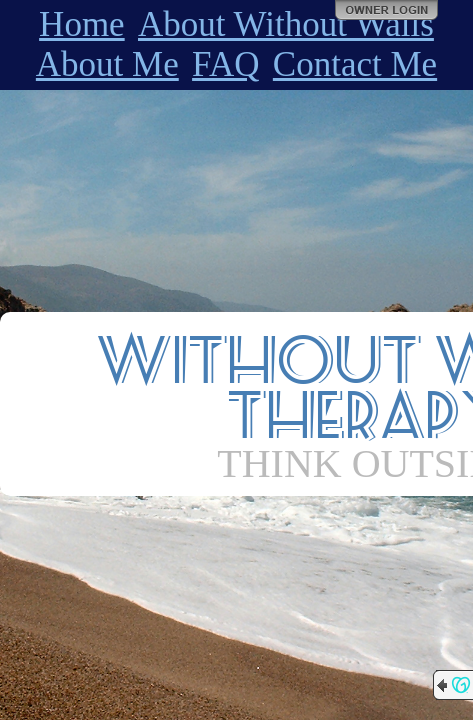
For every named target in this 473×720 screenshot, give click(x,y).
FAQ (225, 64)
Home (82, 24)
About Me (107, 64)
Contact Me (355, 64)
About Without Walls (286, 24)
